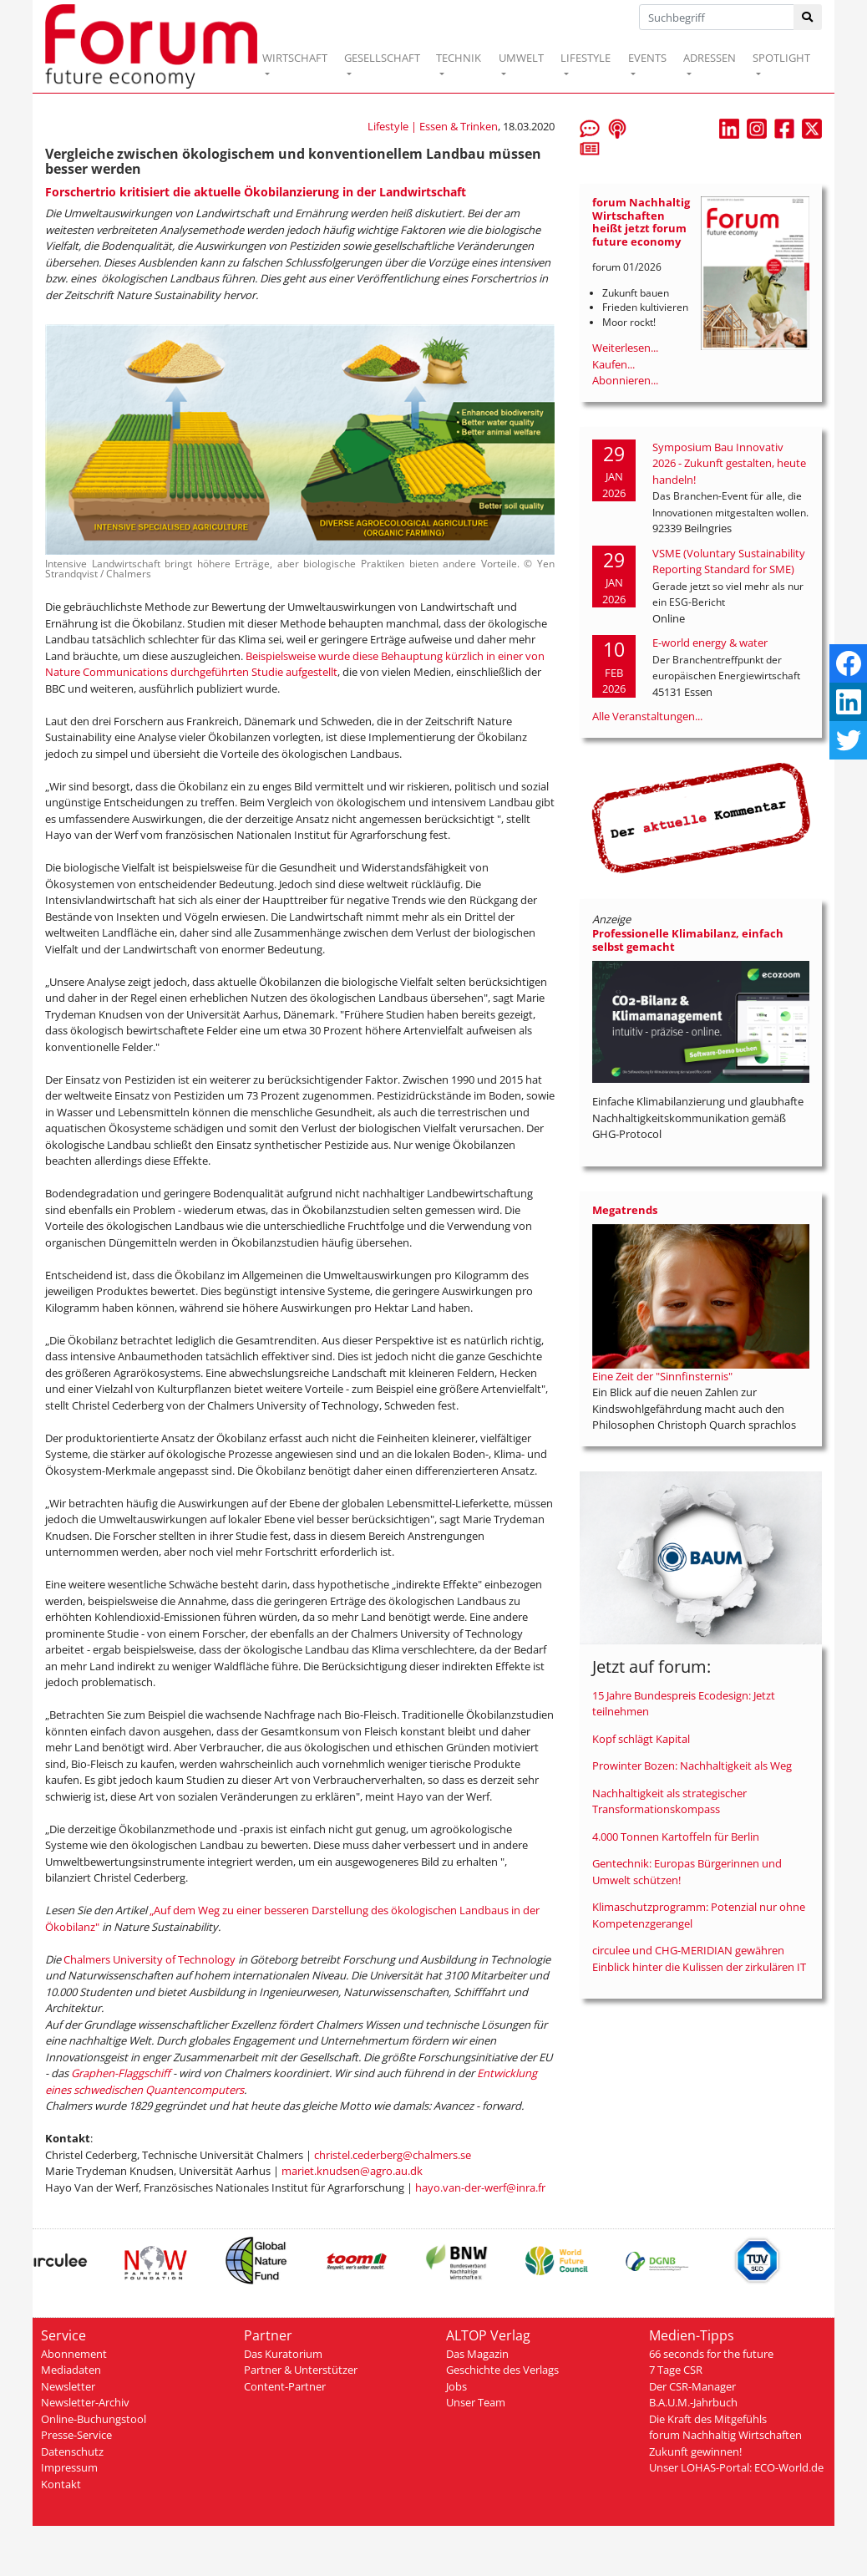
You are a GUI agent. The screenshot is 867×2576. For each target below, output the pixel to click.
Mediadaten (71, 2369)
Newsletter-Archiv (85, 2402)
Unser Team (475, 2402)
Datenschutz (72, 2451)
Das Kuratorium (283, 2353)
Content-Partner (285, 2386)
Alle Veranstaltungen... (647, 716)
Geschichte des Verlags (502, 2369)
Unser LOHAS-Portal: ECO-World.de (736, 2467)
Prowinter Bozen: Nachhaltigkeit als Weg (692, 1765)
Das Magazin (477, 2353)
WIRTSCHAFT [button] (294, 57)
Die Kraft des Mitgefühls (708, 2418)
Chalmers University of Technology (149, 1959)
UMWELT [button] (521, 57)
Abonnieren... (625, 380)
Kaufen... (613, 364)
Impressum (69, 2467)
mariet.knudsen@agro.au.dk (352, 2170)
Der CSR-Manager (692, 2386)
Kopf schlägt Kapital (641, 1738)
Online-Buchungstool (93, 2418)
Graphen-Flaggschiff (122, 2073)
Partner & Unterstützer (300, 2369)
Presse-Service (76, 2434)
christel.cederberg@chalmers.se (392, 2154)
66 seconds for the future (711, 2353)
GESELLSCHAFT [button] (382, 57)
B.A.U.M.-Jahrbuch (693, 2402)
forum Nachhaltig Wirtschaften (725, 2434)
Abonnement (74, 2353)
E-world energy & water (710, 642)
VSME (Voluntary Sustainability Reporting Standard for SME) (728, 561)
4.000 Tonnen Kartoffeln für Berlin (675, 1836)
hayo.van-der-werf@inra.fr (480, 2187)
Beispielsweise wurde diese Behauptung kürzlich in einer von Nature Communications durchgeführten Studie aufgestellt (295, 664)
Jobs (456, 2386)
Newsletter (68, 2386)
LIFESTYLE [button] (585, 57)
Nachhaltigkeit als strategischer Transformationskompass (669, 1801)
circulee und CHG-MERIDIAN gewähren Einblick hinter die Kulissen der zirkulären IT (699, 1958)
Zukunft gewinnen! (695, 2451)
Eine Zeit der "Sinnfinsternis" (662, 1376)
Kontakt (61, 2484)
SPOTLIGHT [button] (781, 57)
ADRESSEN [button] (709, 57)
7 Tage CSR (675, 2369)
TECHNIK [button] (458, 57)
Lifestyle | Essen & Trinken (433, 126)
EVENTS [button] (647, 57)
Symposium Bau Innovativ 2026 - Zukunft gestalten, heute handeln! (729, 463)
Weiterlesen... (625, 347)
